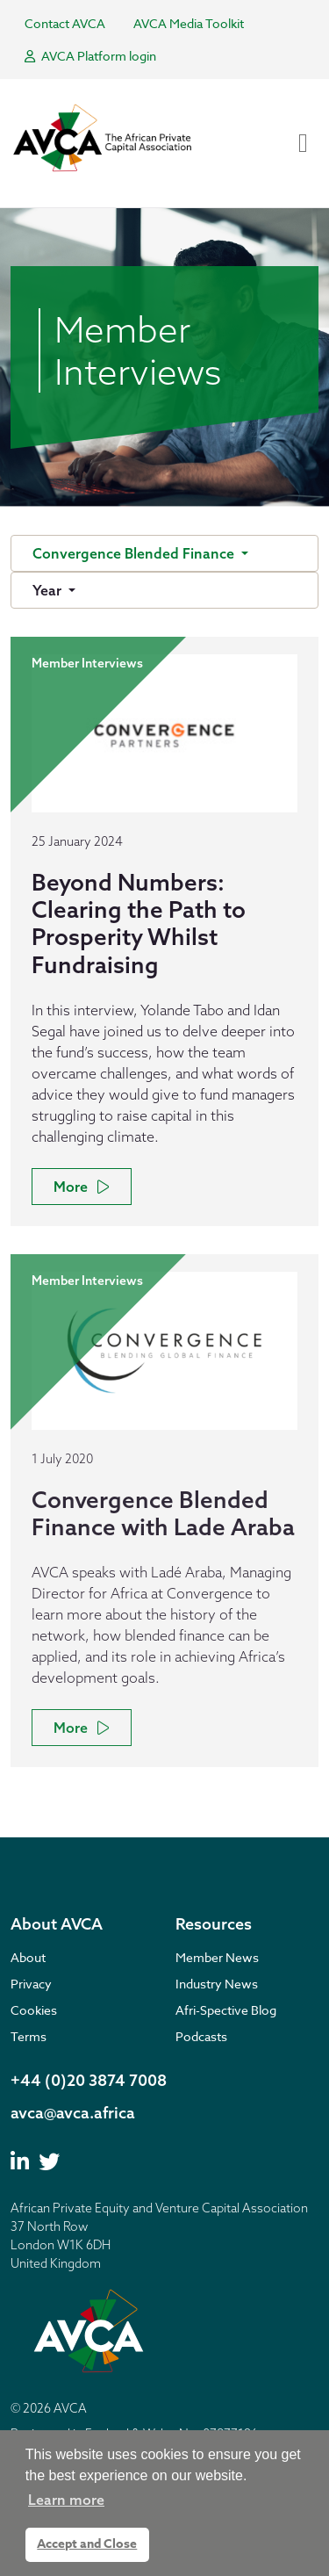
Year (48, 590)
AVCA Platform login (90, 55)
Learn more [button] (66, 2499)
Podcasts (201, 2036)
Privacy (31, 1983)
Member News (217, 1957)
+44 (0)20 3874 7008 (89, 2080)
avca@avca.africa (73, 2113)
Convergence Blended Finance (135, 553)
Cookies (34, 2010)
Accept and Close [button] (87, 2544)
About (28, 1957)
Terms (28, 2036)
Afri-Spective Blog (225, 2010)
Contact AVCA (65, 23)
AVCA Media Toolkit (188, 23)
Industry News (216, 1983)
